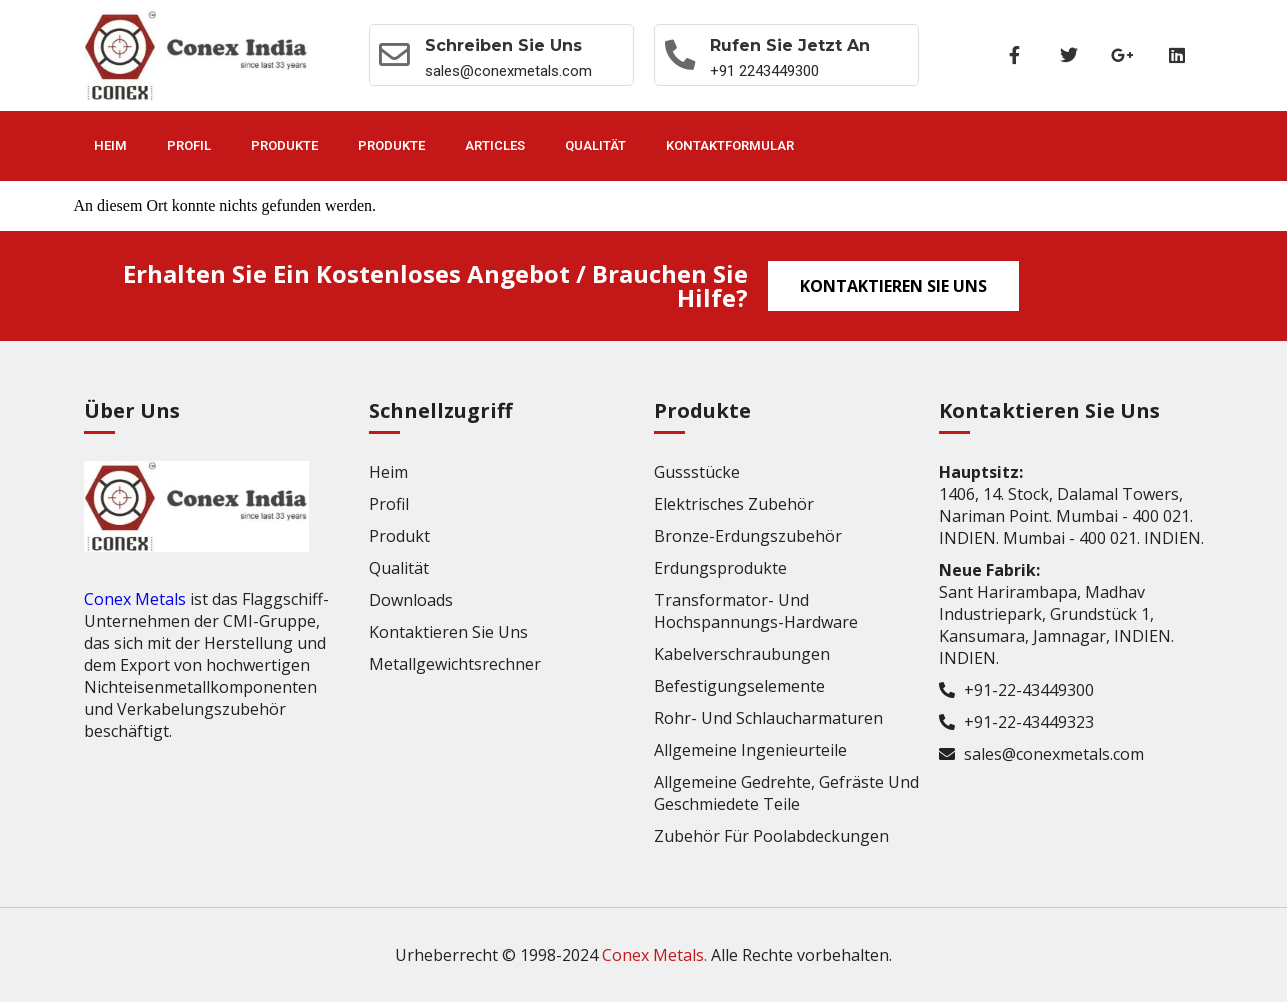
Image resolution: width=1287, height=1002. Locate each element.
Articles (495, 145)
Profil (189, 145)
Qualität (595, 145)
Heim (110, 145)
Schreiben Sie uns (505, 45)
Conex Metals (135, 599)
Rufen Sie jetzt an (792, 45)
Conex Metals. (654, 955)
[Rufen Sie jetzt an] (681, 55)
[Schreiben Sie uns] (396, 55)
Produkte (284, 145)
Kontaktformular (730, 145)
